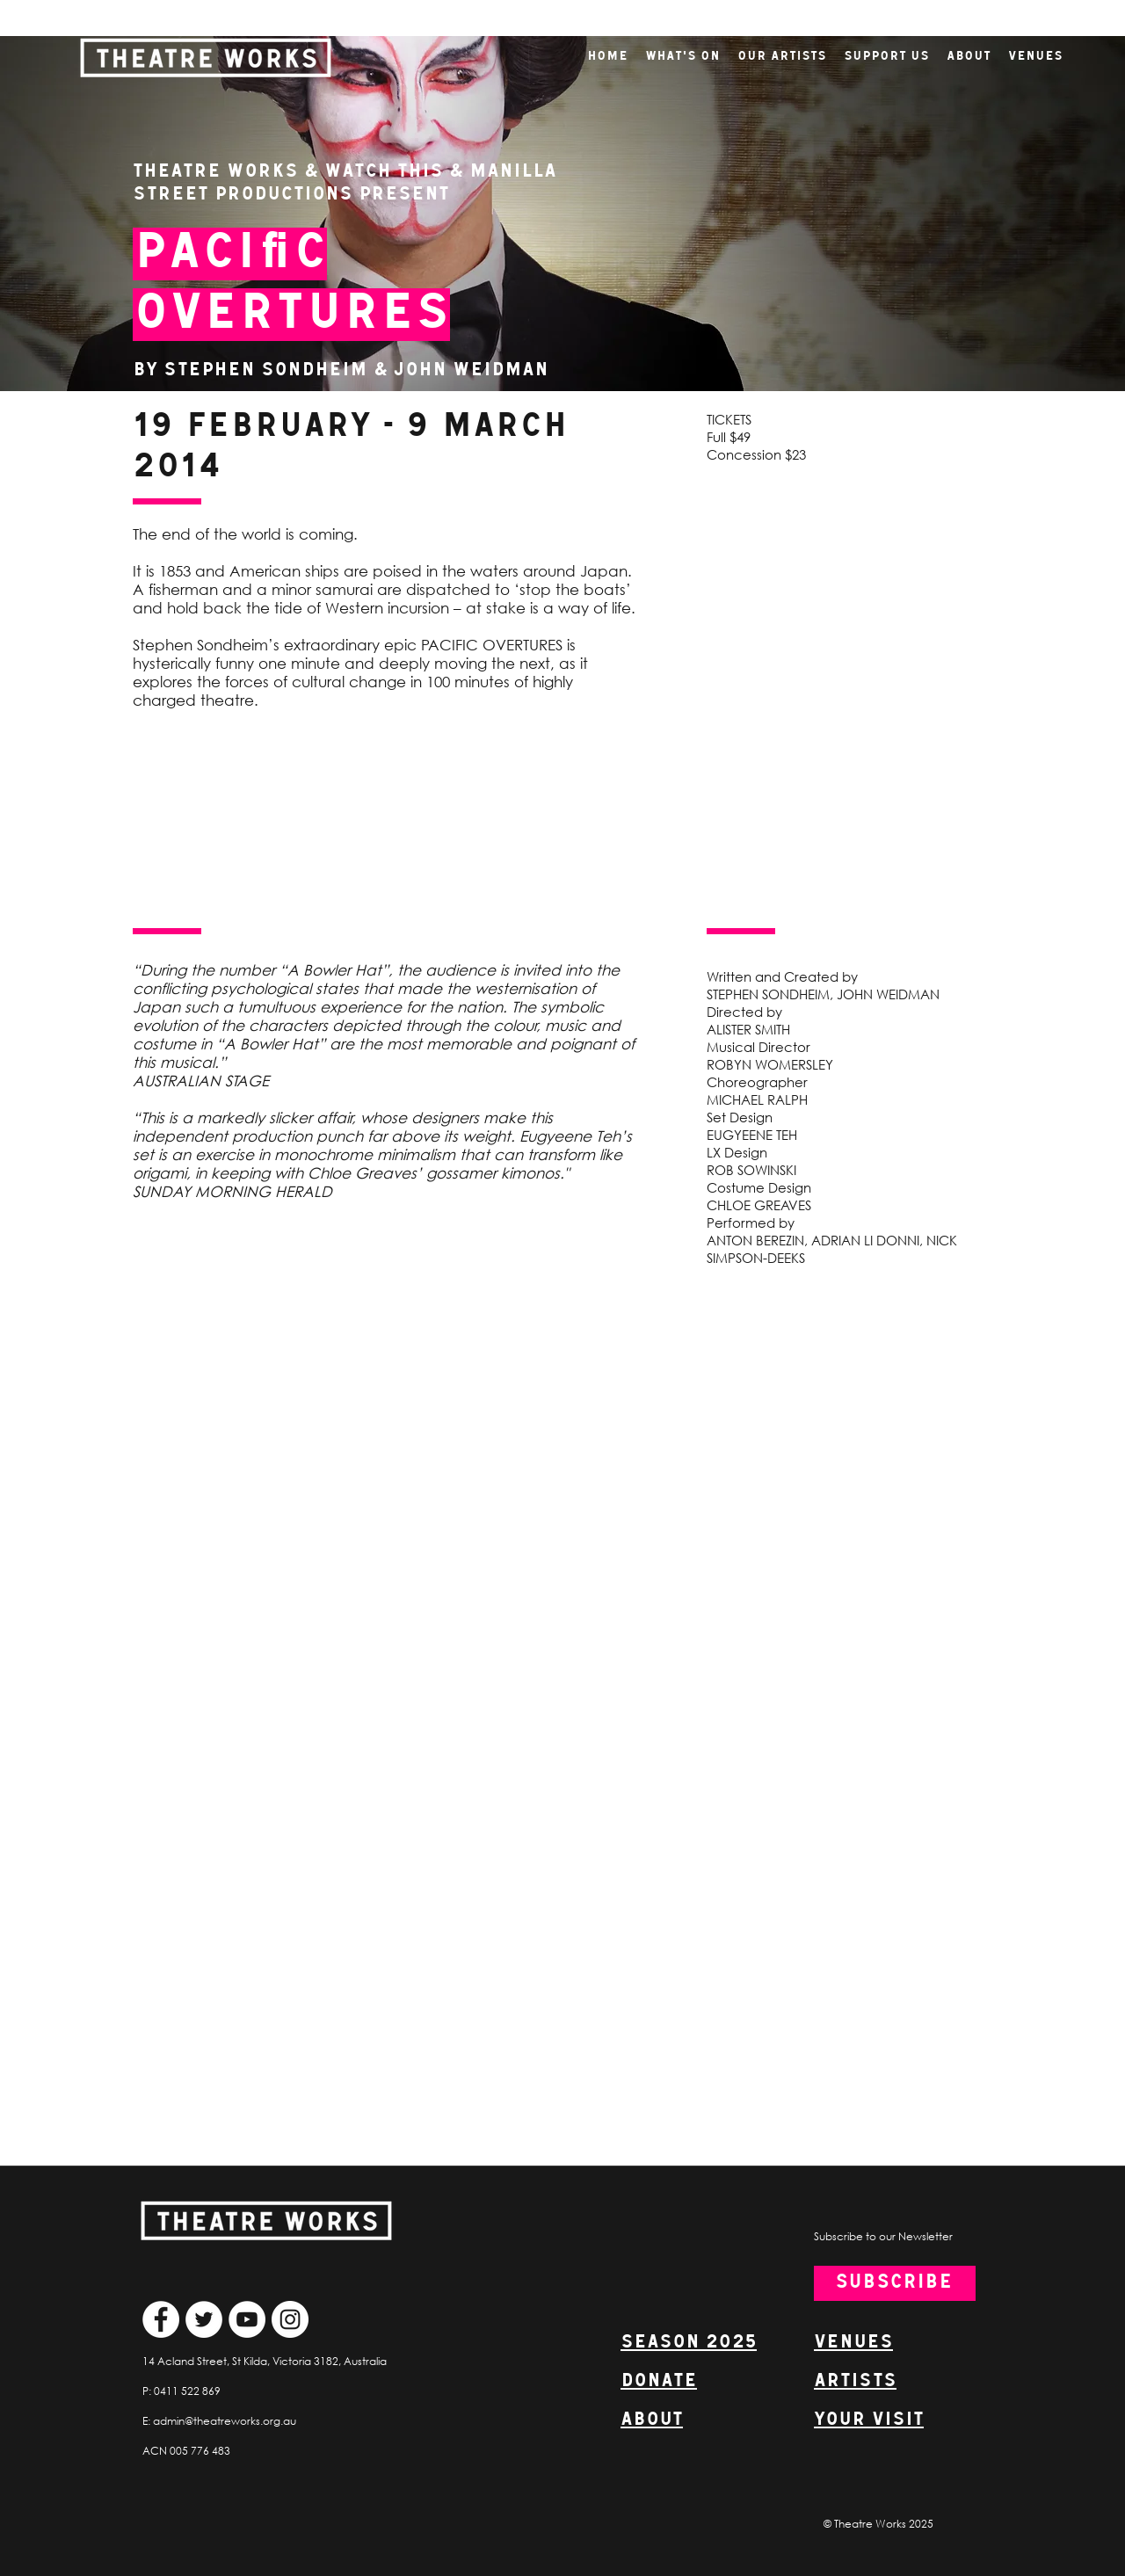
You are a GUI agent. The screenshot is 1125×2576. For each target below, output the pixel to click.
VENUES (853, 2343)
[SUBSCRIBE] (895, 2283)
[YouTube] (247, 2319)
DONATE (659, 2381)
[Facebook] (160, 2319)
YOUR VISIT (869, 2420)
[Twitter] (203, 2319)
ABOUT (652, 2420)
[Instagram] (290, 2319)
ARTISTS (855, 2381)
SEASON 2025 (689, 2343)
